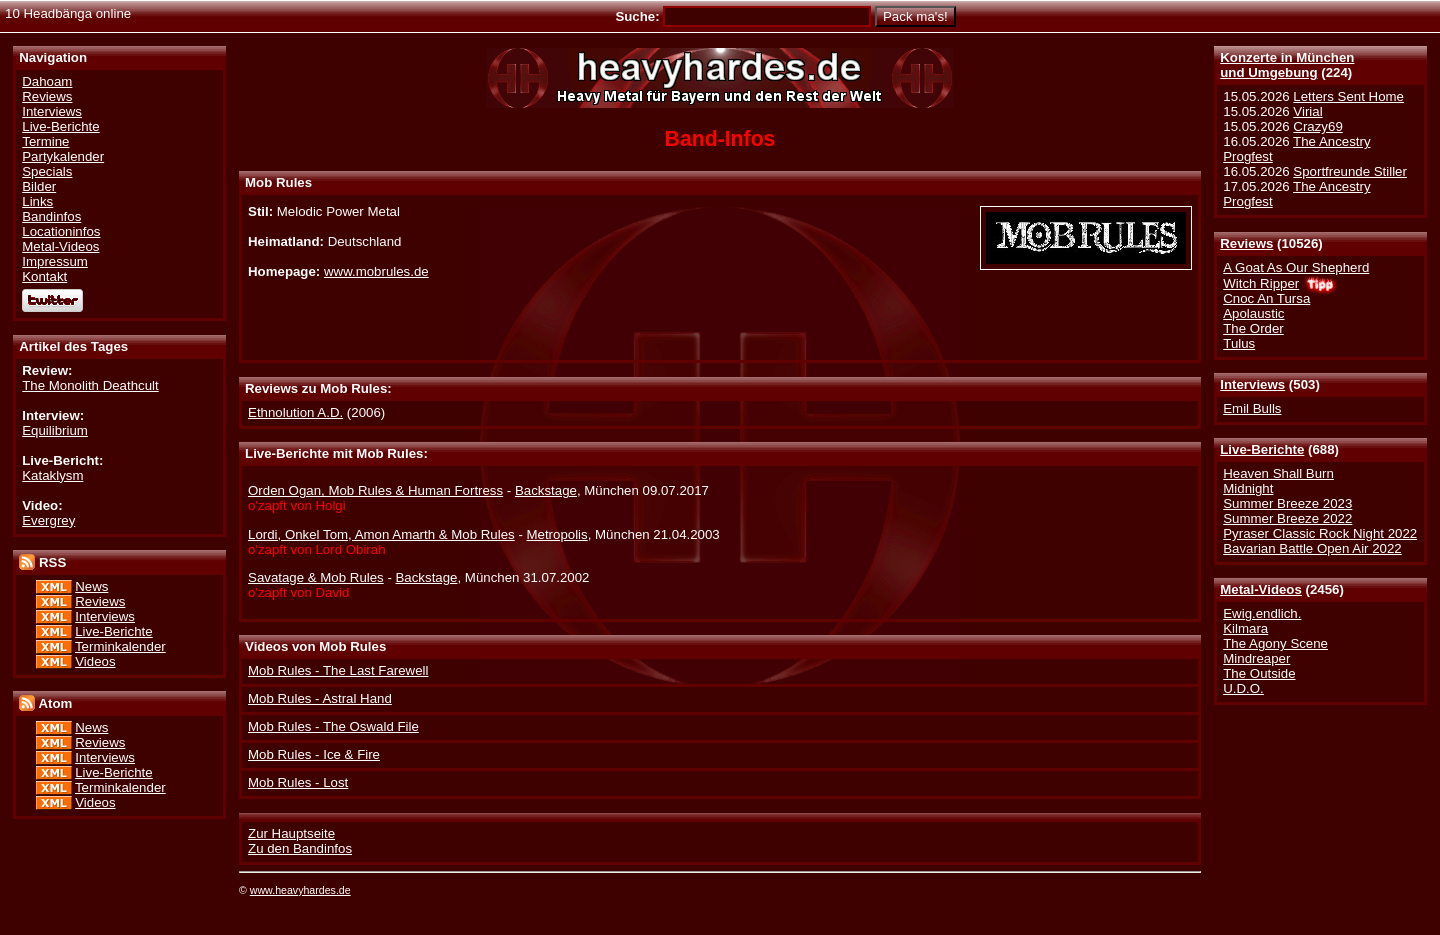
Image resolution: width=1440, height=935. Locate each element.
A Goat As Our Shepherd (1296, 267)
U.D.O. (1243, 688)
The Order (1253, 328)
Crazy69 (1317, 126)
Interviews (1252, 384)
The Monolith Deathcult (90, 385)
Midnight (1248, 488)
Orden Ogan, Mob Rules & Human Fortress (375, 490)
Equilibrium (55, 430)
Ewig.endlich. (1262, 613)
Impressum (55, 261)
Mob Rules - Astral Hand (320, 698)
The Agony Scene (1275, 643)
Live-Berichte (1262, 449)
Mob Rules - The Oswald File (333, 726)
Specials (47, 171)
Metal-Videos (1261, 589)
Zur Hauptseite (291, 833)
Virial (1307, 111)
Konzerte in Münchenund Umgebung (1287, 65)
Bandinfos (51, 216)
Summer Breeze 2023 (1287, 503)
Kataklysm (52, 475)
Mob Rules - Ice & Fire (314, 754)
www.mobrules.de (376, 271)
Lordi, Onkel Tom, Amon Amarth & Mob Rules (381, 534)
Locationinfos (61, 231)
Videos (95, 661)
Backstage (546, 490)
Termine (45, 141)
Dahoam (47, 81)
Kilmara (1245, 628)
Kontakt (44, 276)
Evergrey (48, 520)
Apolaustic (1253, 313)
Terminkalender (120, 646)
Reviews (1246, 243)
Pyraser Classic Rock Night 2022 (1320, 533)
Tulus (1239, 343)
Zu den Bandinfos (300, 848)
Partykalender (63, 156)
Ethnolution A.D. (295, 412)
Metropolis (557, 534)
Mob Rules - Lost (298, 782)
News (91, 586)
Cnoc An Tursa (1266, 298)
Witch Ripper (1261, 283)
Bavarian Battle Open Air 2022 (1312, 548)
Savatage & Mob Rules (316, 577)
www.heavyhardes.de (300, 890)
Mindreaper (1256, 658)
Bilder (39, 186)
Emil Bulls (1252, 408)
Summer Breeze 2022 (1287, 518)
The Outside (1259, 673)
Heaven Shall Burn (1278, 473)
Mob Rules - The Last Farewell (338, 670)
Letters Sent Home (1348, 96)
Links (37, 201)
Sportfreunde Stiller (1350, 171)
